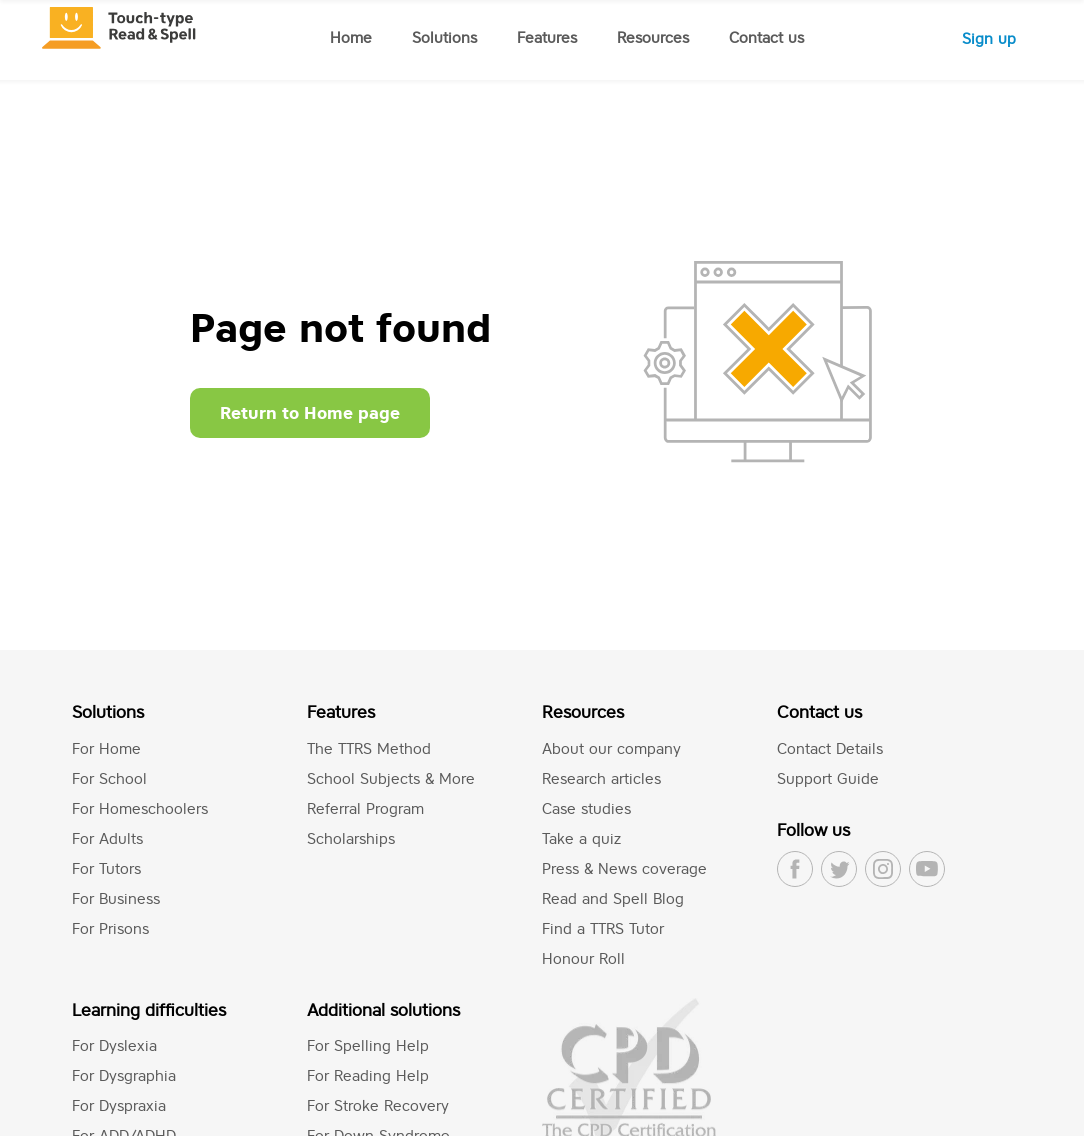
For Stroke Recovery (378, 1105)
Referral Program (365, 808)
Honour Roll (583, 958)
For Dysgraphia (124, 1075)
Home (351, 37)
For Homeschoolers (140, 808)
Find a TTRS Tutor (603, 928)
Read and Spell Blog (613, 898)
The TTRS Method (369, 748)
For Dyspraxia (119, 1105)
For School (109, 778)
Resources (653, 37)
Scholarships (351, 838)
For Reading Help (368, 1075)
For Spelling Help (368, 1045)
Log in (889, 38)
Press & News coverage (624, 868)
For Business (116, 898)
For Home (106, 748)
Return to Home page (310, 413)
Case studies (586, 808)
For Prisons (110, 928)
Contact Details (830, 748)
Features (547, 37)
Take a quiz (581, 838)
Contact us (766, 37)
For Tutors (106, 868)
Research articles (601, 778)
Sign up (989, 38)
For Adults (107, 838)
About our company (611, 748)
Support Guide (828, 778)
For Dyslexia (114, 1045)
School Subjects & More (391, 778)
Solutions (444, 37)
